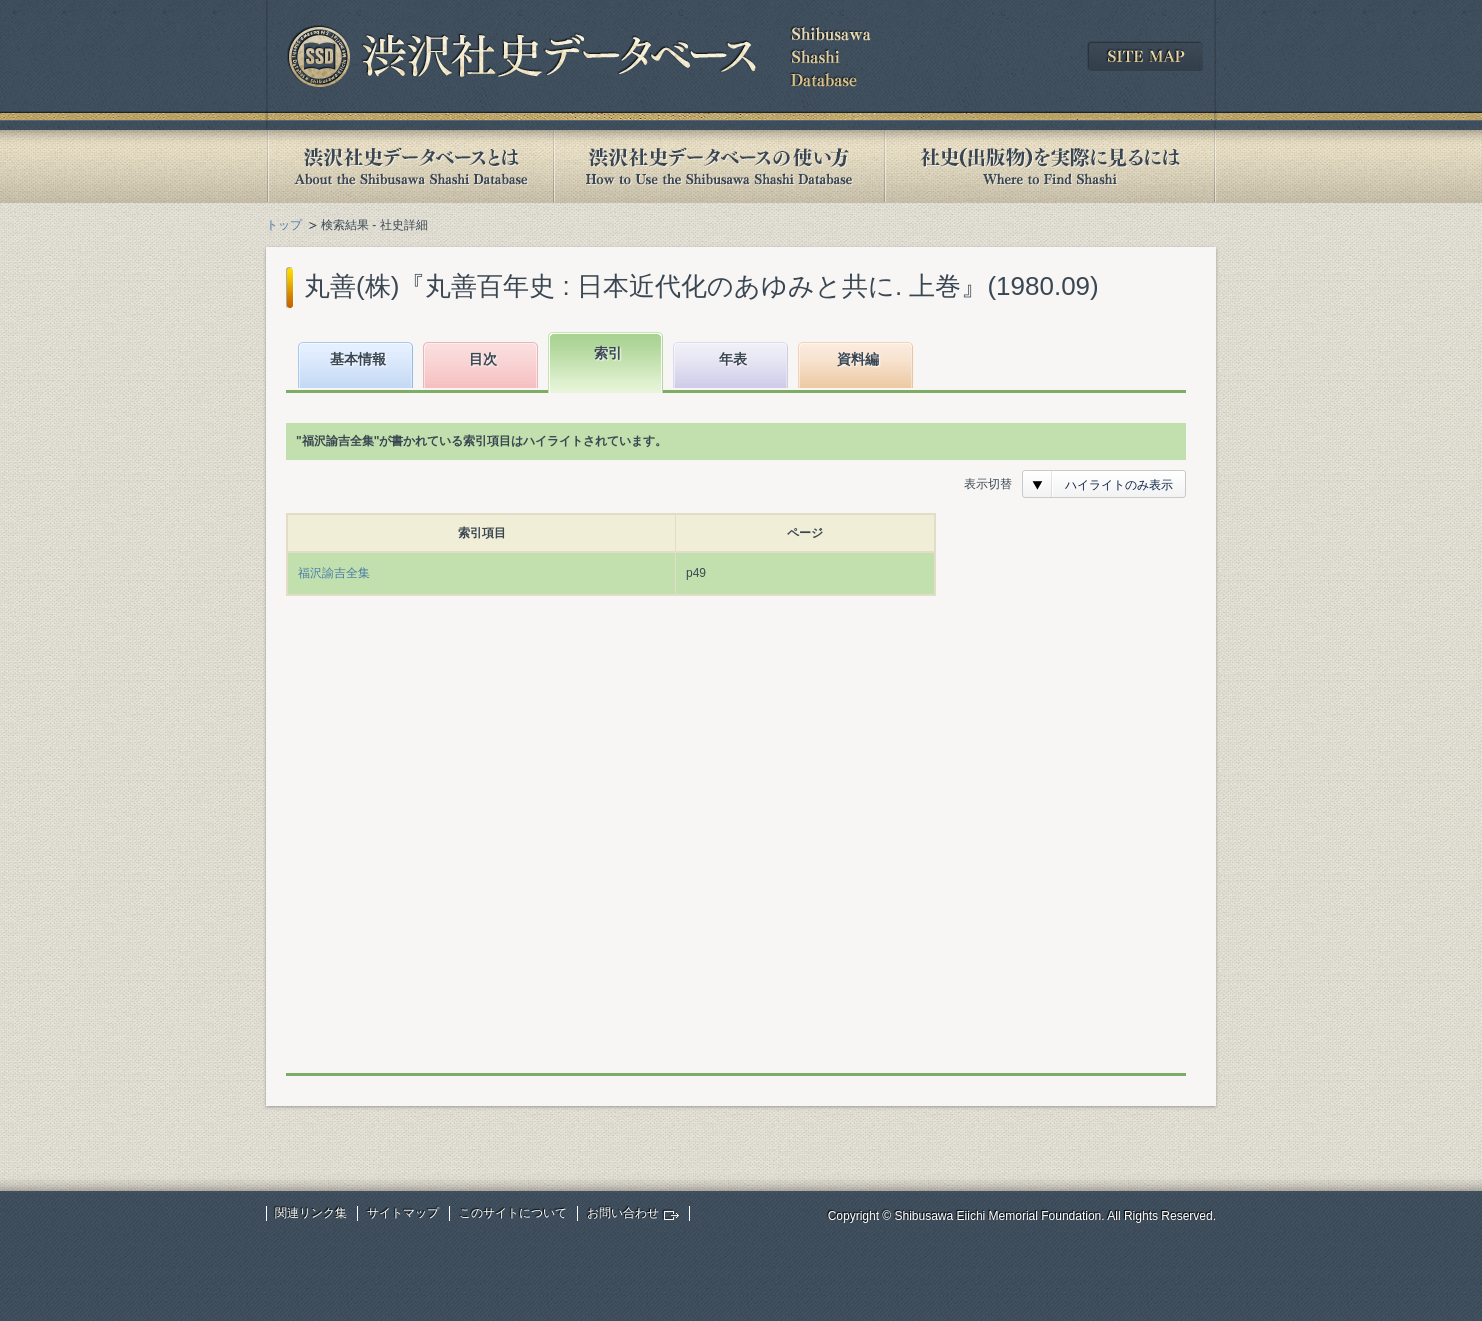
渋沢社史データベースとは (409, 166)
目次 (483, 359)
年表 (733, 359)
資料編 (858, 359)
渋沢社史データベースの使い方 (719, 166)
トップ (284, 225)
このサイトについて (513, 1213)
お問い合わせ (623, 1213)
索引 (608, 353)
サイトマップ (403, 1213)
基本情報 (358, 359)
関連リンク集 (311, 1213)
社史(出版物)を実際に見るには (1050, 166)
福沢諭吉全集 (334, 573)
